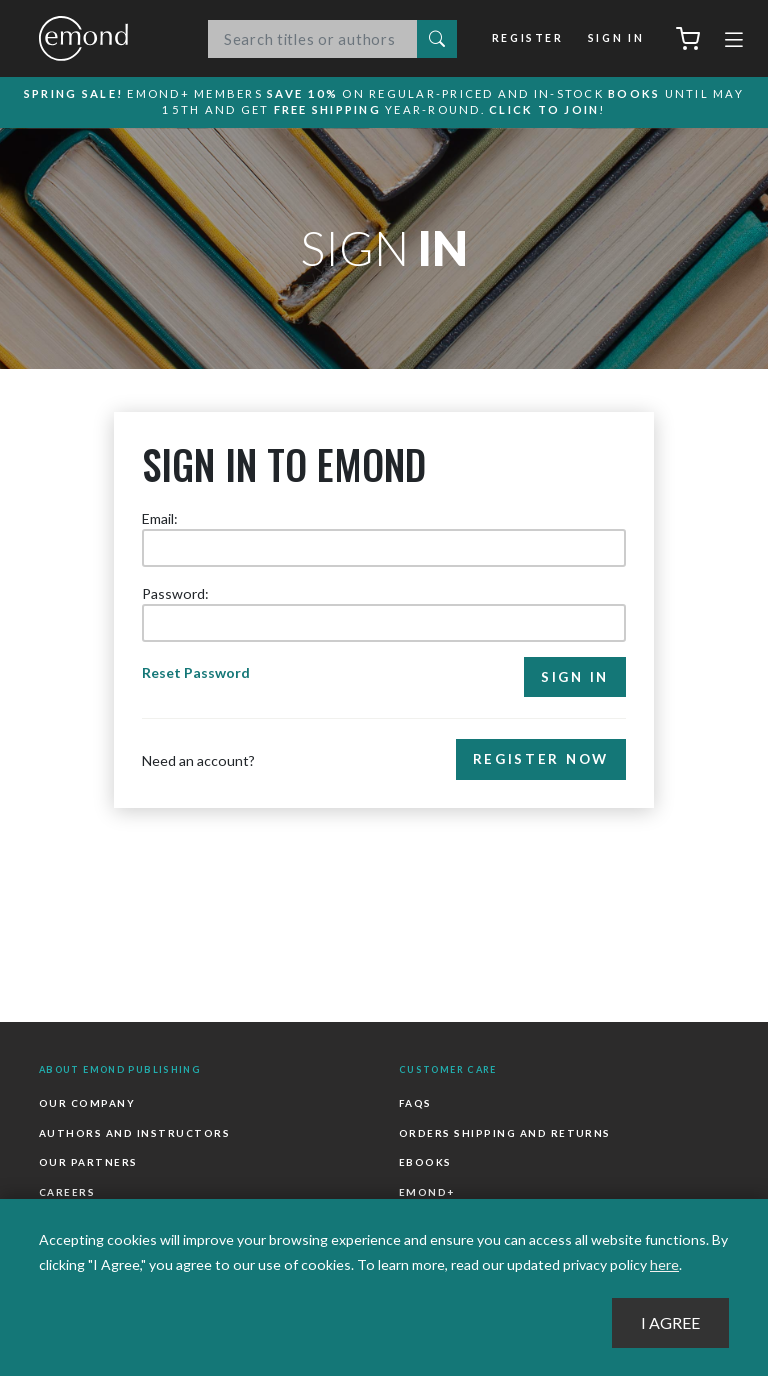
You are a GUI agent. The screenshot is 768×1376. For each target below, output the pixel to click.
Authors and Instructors (134, 1133)
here (664, 1264)
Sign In (616, 38)
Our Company (87, 1103)
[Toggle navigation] (734, 42)
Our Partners (88, 1162)
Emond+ (427, 1192)
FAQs (415, 1103)
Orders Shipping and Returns (505, 1133)
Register (528, 38)
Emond (104, 38)
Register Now (541, 759)
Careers (67, 1192)
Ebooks (425, 1162)
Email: (160, 518)
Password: (175, 593)
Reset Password (196, 672)
